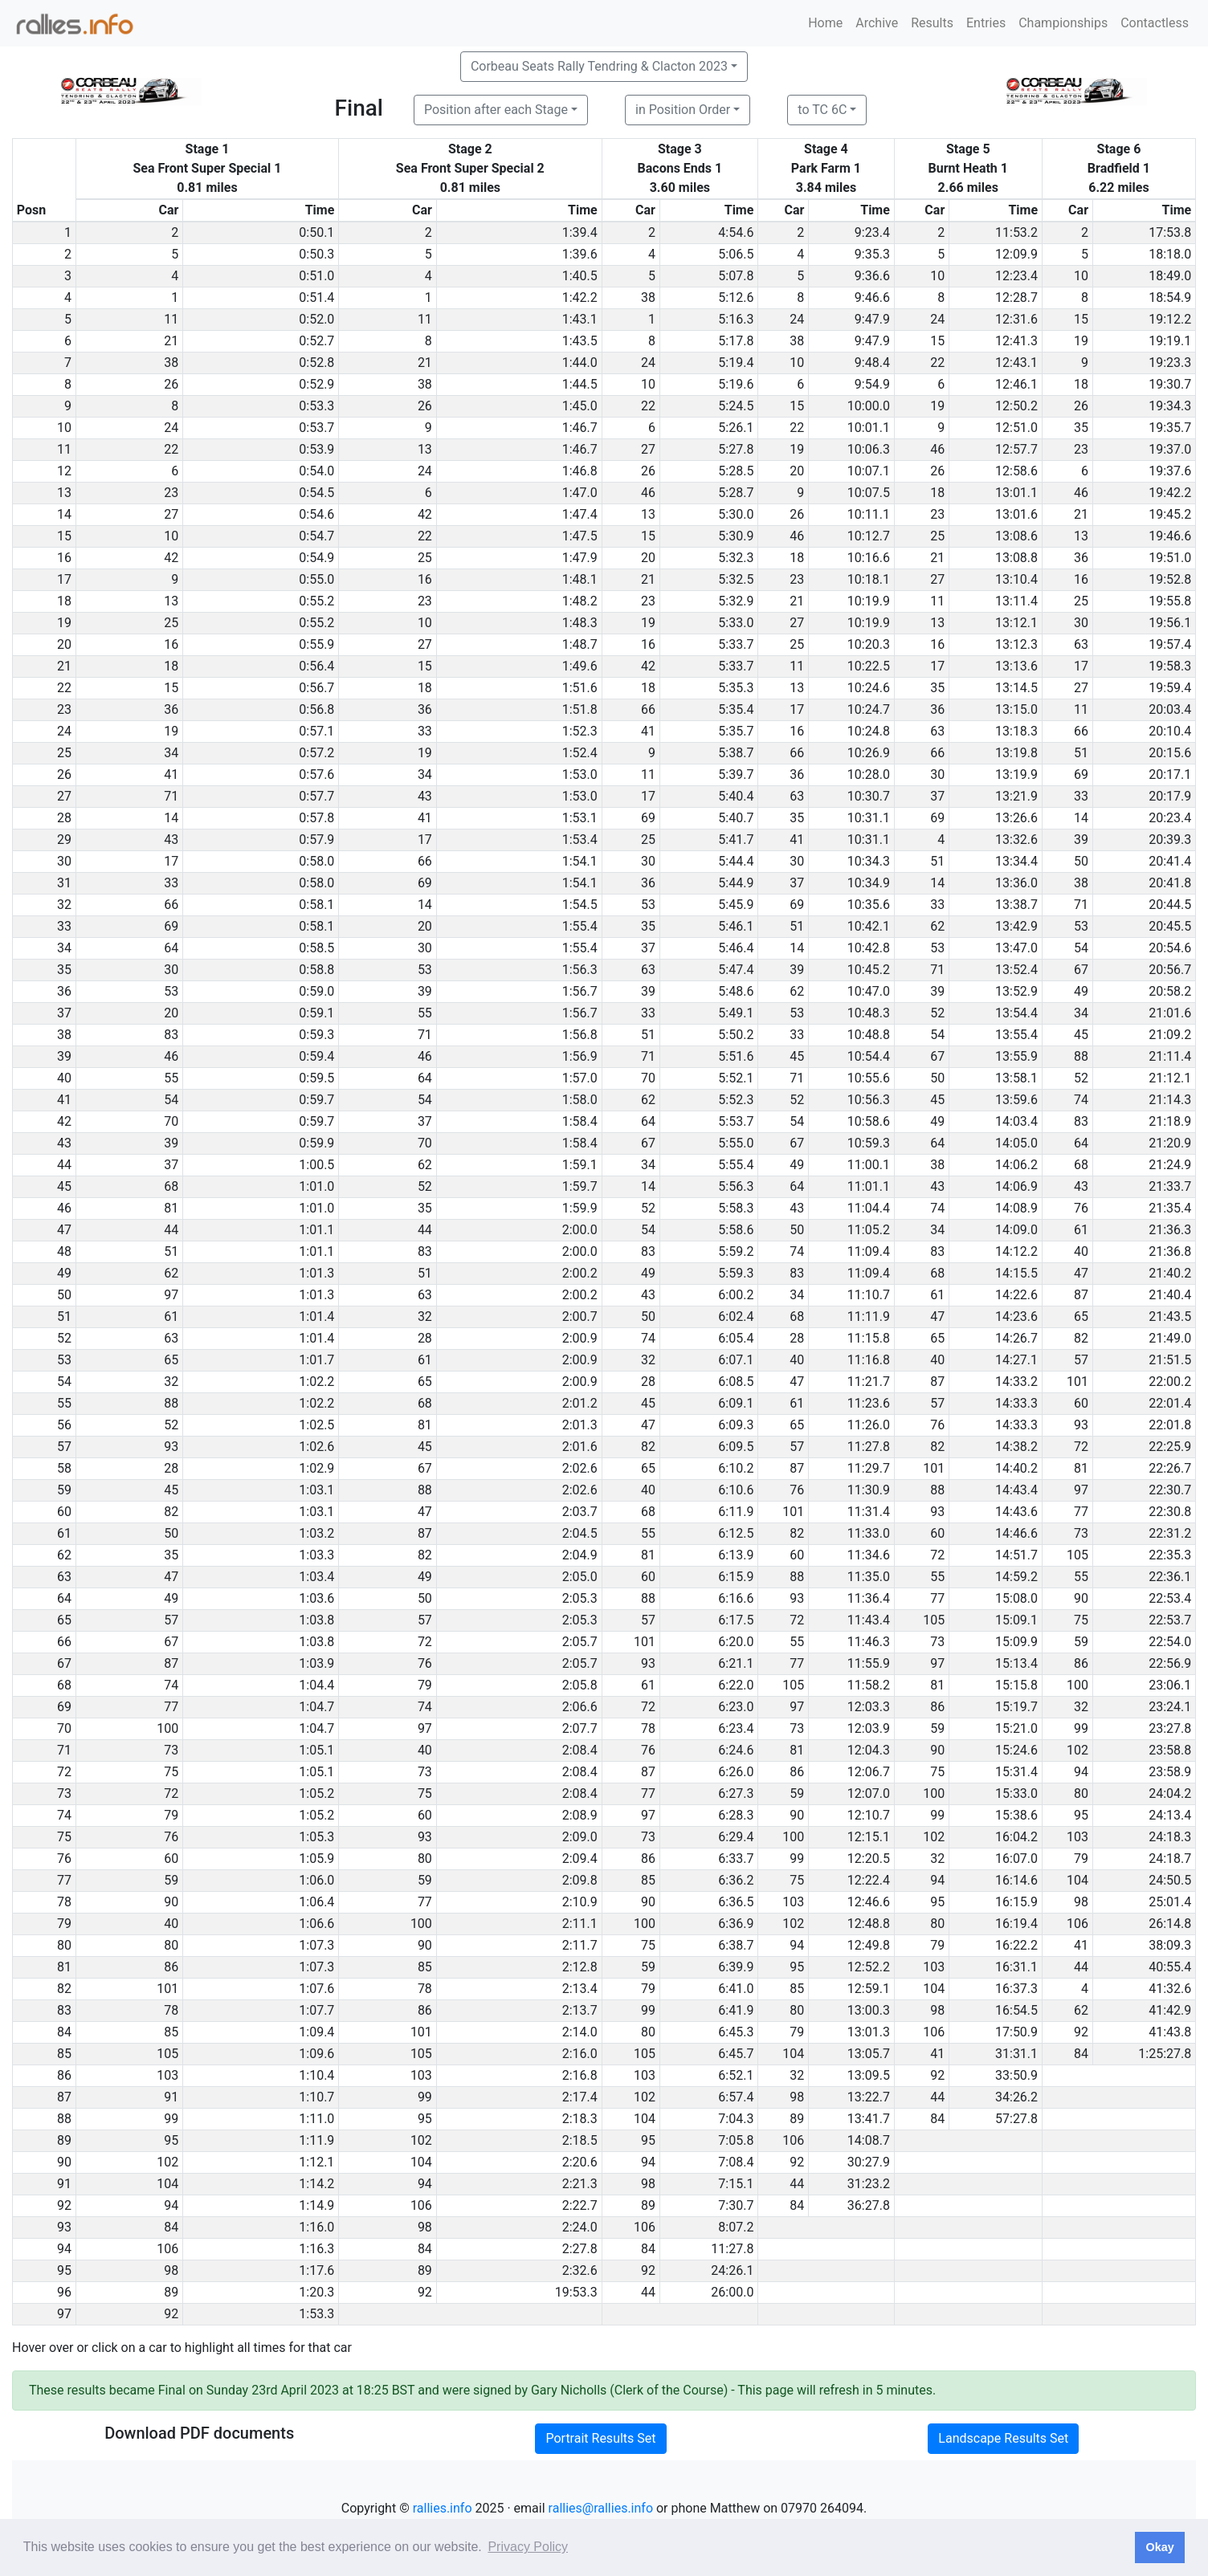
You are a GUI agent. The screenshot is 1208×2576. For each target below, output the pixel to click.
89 (797, 2118)
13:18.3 (1016, 731)
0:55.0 (316, 579)
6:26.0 (735, 1771)
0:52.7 (316, 340)
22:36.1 (1170, 1576)
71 (171, 796)
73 (1081, 1533)
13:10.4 (1016, 579)
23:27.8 (1170, 1728)
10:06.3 (868, 449)
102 (1077, 1750)
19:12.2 (1170, 319)
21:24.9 (1170, 1164)
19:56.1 (1170, 622)
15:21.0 (1016, 1728)
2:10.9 (580, 1902)
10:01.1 (868, 427)
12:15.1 (868, 1836)
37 (937, 796)
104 (1077, 1880)
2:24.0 (580, 2227)
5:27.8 (735, 449)
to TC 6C (822, 109)
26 (171, 384)
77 (1081, 1511)
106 (1077, 1923)
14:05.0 (1016, 1143)
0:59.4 (316, 1056)
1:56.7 (580, 991)
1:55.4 (580, 926)
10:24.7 (868, 709)
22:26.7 (1170, 1468)
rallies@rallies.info (601, 2508)
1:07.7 (316, 2010)
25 (937, 536)
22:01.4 (1170, 1403)
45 (1081, 1034)
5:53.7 (735, 1121)
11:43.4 (868, 1620)
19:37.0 (1170, 449)
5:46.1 (735, 926)
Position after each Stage (496, 109)
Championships (1063, 23)
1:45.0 (580, 406)
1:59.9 (580, 1208)
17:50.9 (1016, 2032)
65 (1081, 1316)
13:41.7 (868, 2118)
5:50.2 (735, 1034)
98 (1081, 1902)
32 (425, 1316)
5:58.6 (735, 1229)
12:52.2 (868, 1967)
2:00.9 (580, 1338)
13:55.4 (1016, 1034)
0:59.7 (316, 1099)
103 (1077, 1836)
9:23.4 (872, 232)
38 (648, 297)
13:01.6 (1016, 514)
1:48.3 (580, 622)
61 (1081, 1229)
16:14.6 (1016, 1880)
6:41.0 (735, 1988)
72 (1081, 1446)
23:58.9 (1170, 1771)
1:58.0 (580, 1099)
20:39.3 (1170, 839)
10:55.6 (868, 1078)
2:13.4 (580, 1988)
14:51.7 (1016, 1555)
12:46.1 (1016, 384)
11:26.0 (868, 1425)
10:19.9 (868, 601)
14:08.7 (868, 2140)
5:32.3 (735, 557)
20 (797, 471)
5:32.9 (735, 601)
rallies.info (442, 2508)
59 (1081, 1641)
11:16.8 (868, 1359)
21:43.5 (1170, 1316)
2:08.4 (580, 1750)
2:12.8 (580, 1967)
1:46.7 (580, 427)
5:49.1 (735, 1013)
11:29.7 (868, 1468)
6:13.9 (735, 1555)
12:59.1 (868, 1988)
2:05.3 (580, 1598)
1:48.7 (580, 644)
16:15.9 (1016, 1902)
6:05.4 (735, 1338)
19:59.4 (1170, 687)
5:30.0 (735, 514)
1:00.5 (316, 1164)
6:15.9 (735, 1576)
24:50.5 (1170, 1880)
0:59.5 (316, 1078)
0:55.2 (316, 601)
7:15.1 (735, 2183)
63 (1081, 644)
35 (1081, 427)
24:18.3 (1170, 1836)
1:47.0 (580, 492)
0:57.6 (316, 774)
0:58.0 (316, 861)
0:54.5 (316, 492)
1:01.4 (316, 1316)
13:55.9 (1016, 1056)
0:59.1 (316, 1013)
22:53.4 (1170, 1598)
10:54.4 (868, 1056)
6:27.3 (735, 1793)
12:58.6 (1016, 471)
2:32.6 (580, 2270)
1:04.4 (316, 1685)
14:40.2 (1016, 1468)
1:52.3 (580, 731)
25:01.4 (1170, 1902)
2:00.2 (580, 1273)
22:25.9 (1170, 1446)
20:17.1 (1170, 774)
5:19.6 (735, 384)
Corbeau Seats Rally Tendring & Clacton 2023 (599, 66)
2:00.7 (580, 1316)
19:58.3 (1170, 666)
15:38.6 (1016, 1815)
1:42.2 (580, 297)
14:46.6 (1016, 1533)
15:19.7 (1016, 1706)
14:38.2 (1016, 1446)
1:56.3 (580, 969)
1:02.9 (316, 1468)
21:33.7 (1170, 1186)
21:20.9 (1170, 1143)
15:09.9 (1016, 1641)
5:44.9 (735, 883)
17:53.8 (1170, 232)
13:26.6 (1016, 817)
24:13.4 (1170, 1815)
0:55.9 (316, 644)
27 (648, 449)
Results (932, 23)
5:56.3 (735, 1186)
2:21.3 (580, 2183)
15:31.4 (1016, 1771)
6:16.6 (735, 1598)
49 (1081, 991)
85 (648, 1880)
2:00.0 (580, 1229)
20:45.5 (1170, 926)
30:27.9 (868, 2162)
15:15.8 (1016, 1685)
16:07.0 (1016, 1858)
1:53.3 (316, 2313)
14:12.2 (1016, 1251)
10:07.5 (868, 492)
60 (1081, 1403)
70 (648, 1078)
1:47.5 (580, 536)
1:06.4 (316, 1902)
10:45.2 (868, 969)
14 (171, 817)
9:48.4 (872, 362)
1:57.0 (580, 1078)
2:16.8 (580, 2075)
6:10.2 (735, 1468)
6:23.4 (735, 1728)
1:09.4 (316, 2032)
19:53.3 (576, 2292)
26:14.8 (1170, 1923)
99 (1081, 1728)
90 (1081, 1598)
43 (425, 796)
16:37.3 (1016, 1988)
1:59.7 (580, 1186)
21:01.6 (1170, 1013)
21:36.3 (1170, 1229)
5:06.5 (735, 254)
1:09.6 (316, 2053)
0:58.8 (316, 969)
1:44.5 (580, 384)
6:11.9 (735, 1511)
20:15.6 (1170, 752)
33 (425, 731)
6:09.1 (735, 1403)
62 (937, 926)
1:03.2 (316, 1533)
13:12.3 (1016, 644)
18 (1081, 384)
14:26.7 (1016, 1338)
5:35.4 (735, 709)
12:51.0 (1016, 427)
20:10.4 (1170, 731)
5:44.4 (735, 861)
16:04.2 (1016, 1836)
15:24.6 (1016, 1750)
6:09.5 (735, 1446)
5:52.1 (735, 1078)
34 (171, 752)
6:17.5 (735, 1620)
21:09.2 (1170, 1034)
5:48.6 (735, 991)
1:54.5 (580, 904)
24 (797, 319)
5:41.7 (735, 839)
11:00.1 (868, 1164)
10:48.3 (868, 1013)
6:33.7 (735, 1858)
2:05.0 (580, 1576)
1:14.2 (316, 2183)
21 (171, 340)
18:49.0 (1170, 275)
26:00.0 (732, 2292)
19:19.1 (1170, 340)
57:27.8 (1016, 2118)
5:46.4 (735, 948)
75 (1081, 1620)
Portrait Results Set (600, 2438)
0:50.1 (316, 232)
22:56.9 (1170, 1663)
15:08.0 (1016, 1598)
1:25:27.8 (1164, 2053)
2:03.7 (580, 1511)
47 (1081, 1273)
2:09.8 (580, 1880)
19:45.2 (1170, 514)
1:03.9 (316, 1663)
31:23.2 (868, 2183)
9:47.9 (872, 319)
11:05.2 (868, 1229)
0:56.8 (316, 709)
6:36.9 (735, 1923)
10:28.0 (868, 774)
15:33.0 (1016, 1793)
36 (1081, 557)
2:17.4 (580, 2097)
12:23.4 (1016, 275)
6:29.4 (735, 1836)
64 (171, 948)
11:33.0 (868, 1533)
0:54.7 (316, 536)
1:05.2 (316, 1793)
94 (1081, 1771)
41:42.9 (1170, 2010)
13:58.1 (1016, 1078)
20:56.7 (1170, 969)
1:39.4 (580, 232)
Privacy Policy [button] (528, 2547)
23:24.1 (1170, 1706)
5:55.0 (735, 1143)
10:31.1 (868, 817)
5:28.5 (735, 471)
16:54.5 (1016, 2010)
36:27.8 (868, 2205)
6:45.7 (735, 2053)
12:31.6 (1016, 319)
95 (1081, 1815)
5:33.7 (735, 644)
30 (1081, 622)
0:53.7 (316, 427)
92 (1081, 2032)
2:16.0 (580, 2053)
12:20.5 (868, 1858)
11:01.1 (868, 1186)
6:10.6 (735, 1490)
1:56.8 (580, 1034)
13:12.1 (1016, 622)
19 (1081, 340)
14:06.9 (1016, 1186)
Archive (876, 23)
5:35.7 (735, 731)
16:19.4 (1016, 1923)
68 (1081, 1164)
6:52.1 (735, 2075)
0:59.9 (316, 1143)
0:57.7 (316, 796)
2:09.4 (580, 1858)
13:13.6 (1016, 666)
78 (648, 1728)
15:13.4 (1016, 1663)
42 (425, 514)
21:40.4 (1170, 1294)
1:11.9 (316, 2140)
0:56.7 (316, 687)
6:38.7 (735, 1945)
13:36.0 (1016, 883)
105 (1077, 1555)
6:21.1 (735, 1663)
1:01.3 (316, 1273)
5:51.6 (735, 1056)
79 (425, 1685)
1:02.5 (316, 1425)
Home (825, 23)
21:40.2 (1170, 1273)
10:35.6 (868, 904)
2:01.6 (580, 1446)
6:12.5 (735, 1533)
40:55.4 (1170, 1967)
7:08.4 (735, 2162)
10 (937, 275)
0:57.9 (316, 839)
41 (648, 731)
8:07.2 (735, 2227)
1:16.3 (316, 2248)
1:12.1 (316, 2162)
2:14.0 (580, 2032)
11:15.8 (868, 1338)
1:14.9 (316, 2205)
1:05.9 (316, 1858)
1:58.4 (580, 1121)
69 (1081, 774)
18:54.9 (1170, 297)
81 (171, 1208)
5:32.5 (735, 579)
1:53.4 (580, 839)
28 (425, 1338)
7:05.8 (735, 2140)
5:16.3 (735, 319)
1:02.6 (316, 1446)
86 (1081, 1663)
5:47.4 (735, 969)
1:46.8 (580, 471)
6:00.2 (735, 1294)
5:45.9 (735, 904)
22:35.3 (1170, 1555)
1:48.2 (580, 601)
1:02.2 (316, 1381)
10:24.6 (868, 687)
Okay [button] (1159, 2547)
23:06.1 (1170, 1685)
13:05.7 (868, 2053)
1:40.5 (580, 275)
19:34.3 (1170, 406)
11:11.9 (868, 1316)
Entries (986, 23)
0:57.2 (316, 752)
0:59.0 (316, 991)
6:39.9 (735, 1967)
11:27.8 (868, 1446)
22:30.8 (1170, 1511)
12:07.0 (868, 1793)
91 (171, 2097)
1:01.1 (316, 1229)
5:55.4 (735, 1164)
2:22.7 (580, 2205)
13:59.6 (1016, 1099)
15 (1081, 319)
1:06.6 (316, 1923)
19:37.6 (1170, 471)
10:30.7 (868, 796)
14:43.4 (1016, 1490)
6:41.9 (735, 2010)
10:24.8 (868, 731)
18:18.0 (1170, 254)
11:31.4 (868, 1511)
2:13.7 (580, 2010)
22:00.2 (1170, 1381)
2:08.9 (580, 1815)
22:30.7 (1170, 1490)
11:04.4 (868, 1208)
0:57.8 (316, 817)
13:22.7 (868, 2097)
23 (1081, 449)
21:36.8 (1170, 1251)
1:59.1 (580, 1164)
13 (425, 449)
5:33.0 (735, 622)
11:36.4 (868, 1598)
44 (171, 1229)
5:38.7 (735, 752)
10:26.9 (868, 752)
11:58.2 (868, 1685)
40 (1081, 1251)
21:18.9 (1170, 1121)
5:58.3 (735, 1208)
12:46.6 (868, 1902)
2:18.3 (580, 2118)
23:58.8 (1170, 1750)
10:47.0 (868, 991)
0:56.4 (316, 666)
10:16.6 (868, 557)
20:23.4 (1170, 817)
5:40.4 (735, 796)
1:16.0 (316, 2227)
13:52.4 (1016, 969)
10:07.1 (868, 471)
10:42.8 (868, 948)
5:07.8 (735, 275)
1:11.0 (316, 2118)
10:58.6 (868, 1121)
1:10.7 (316, 2097)
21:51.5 (1170, 1359)
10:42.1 (868, 926)
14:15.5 (1016, 1273)
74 (1081, 1099)
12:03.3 (868, 1706)
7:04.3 (735, 2118)
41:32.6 (1170, 1988)
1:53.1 (580, 817)
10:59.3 (868, 1143)
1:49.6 (580, 666)
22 (937, 362)
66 (648, 709)
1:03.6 (316, 1598)
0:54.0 (316, 471)
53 (648, 904)
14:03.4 (1016, 1121)
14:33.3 (1016, 1403)
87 (1081, 1294)
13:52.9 (1016, 991)
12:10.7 (868, 1815)
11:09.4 (868, 1251)
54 (1081, 948)
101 (1077, 1381)
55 (425, 1013)
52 (937, 1013)
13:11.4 (1016, 601)
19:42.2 (1170, 492)
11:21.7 (868, 1381)
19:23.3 (1170, 362)
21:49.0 (1170, 1338)
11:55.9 (868, 1663)
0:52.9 (316, 384)
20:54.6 (1170, 948)
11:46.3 (868, 1641)
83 (171, 1034)
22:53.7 (1170, 1620)
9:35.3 (872, 254)
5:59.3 (735, 1273)
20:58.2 (1170, 991)
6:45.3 (735, 2032)
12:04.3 (868, 1750)
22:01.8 (1170, 1425)
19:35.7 (1170, 427)
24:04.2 (1170, 1793)
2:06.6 (580, 1706)
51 (1081, 752)
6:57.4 (735, 2097)
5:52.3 (735, 1099)
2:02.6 (580, 1468)
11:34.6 (868, 1555)
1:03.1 (316, 1490)
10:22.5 (868, 666)
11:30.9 (868, 1490)
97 (171, 1294)
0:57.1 (316, 731)
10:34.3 (868, 861)
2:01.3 (580, 1425)
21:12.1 (1170, 1078)
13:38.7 (1016, 904)
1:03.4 (316, 1576)
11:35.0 (868, 1576)
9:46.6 (872, 297)
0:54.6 (316, 514)
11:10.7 (868, 1294)
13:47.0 (1016, 948)
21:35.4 (1170, 1208)
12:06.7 (868, 1771)
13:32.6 (1016, 839)
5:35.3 (735, 687)
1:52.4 (580, 752)
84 (1081, 2053)
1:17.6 (316, 2270)
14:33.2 (1016, 1381)
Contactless (1154, 23)
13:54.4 (1016, 1013)
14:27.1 (1016, 1359)
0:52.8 (316, 362)
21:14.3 (1170, 1099)
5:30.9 (735, 536)
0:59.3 (316, 1034)
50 (1081, 861)
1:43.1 (580, 319)
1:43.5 (580, 340)
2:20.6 (580, 2162)
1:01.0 (316, 1186)
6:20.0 (735, 1641)
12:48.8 (868, 1923)
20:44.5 (1170, 904)
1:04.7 (316, 1706)
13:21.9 (1016, 796)
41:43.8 (1170, 2032)
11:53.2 (1016, 232)
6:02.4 (735, 1316)
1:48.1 (580, 579)
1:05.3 (316, 1836)
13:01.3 (868, 2032)
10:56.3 (868, 1099)
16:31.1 (1016, 1967)
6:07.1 (735, 1359)
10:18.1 (868, 579)
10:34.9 (868, 883)
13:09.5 (868, 2075)
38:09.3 (1170, 1945)
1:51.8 (580, 709)
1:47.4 (580, 514)
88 (1081, 1056)
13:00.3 (868, 2010)
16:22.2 (1016, 1945)
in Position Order (682, 109)
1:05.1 (316, 1750)
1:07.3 (316, 1945)
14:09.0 (1016, 1229)
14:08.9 (1016, 1208)
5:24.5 (735, 406)
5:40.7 (735, 817)
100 (1077, 1685)
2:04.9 (580, 1555)
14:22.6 (1016, 1294)
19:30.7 (1170, 384)
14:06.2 (1016, 1164)
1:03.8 (316, 1620)
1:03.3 (316, 1555)
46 (937, 449)
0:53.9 (316, 449)
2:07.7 (580, 1728)
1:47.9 (580, 557)
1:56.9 (580, 1056)
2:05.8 (580, 1685)
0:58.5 (316, 948)
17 (937, 666)
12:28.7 (1016, 297)
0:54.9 (316, 557)
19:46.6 (1170, 536)
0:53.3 (316, 406)
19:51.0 (1170, 557)
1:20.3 (316, 2292)
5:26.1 (735, 427)
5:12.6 (735, 297)
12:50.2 (1016, 406)
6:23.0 (735, 1706)
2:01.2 (580, 1403)
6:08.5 (735, 1381)
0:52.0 (316, 319)
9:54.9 (872, 384)
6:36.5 (735, 1902)
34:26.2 (1016, 2097)
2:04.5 (580, 1533)
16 (425, 579)
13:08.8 (1016, 557)
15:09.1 (1016, 1620)
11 (171, 319)
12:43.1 (1016, 362)
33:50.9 (1016, 2075)
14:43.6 (1016, 1511)
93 (1081, 1425)
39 (1081, 839)
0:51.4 (316, 297)
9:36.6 (872, 275)
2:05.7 (580, 1641)
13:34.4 (1016, 861)
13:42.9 (1016, 926)
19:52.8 (1170, 579)
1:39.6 (580, 254)
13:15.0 (1016, 709)
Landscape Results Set (1003, 2438)
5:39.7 (735, 774)
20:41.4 (1170, 861)
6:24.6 (735, 1750)
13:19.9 (1016, 774)
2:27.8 (580, 2248)
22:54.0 (1170, 1641)
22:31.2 (1170, 1533)
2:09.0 (580, 1836)
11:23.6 (868, 1403)
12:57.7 (1016, 449)
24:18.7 (1170, 1858)
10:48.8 (868, 1034)
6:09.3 (735, 1425)
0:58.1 (316, 904)
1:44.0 (580, 362)
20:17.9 (1170, 796)
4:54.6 (735, 232)
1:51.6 (580, 687)
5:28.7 (735, 492)
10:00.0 (868, 406)
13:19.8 (1016, 752)
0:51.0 (316, 275)
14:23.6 (1016, 1316)
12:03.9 (868, 1728)
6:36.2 (735, 1880)
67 (1081, 969)
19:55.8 (1170, 601)
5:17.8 (735, 340)
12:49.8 (868, 1945)
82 (1081, 1338)
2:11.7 (580, 1945)
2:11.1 (580, 1923)
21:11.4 (1170, 1056)
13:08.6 (1016, 536)
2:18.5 (580, 2140)
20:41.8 (1170, 883)
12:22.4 (868, 1880)
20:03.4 (1170, 709)
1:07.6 (316, 1988)
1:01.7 (316, 1359)
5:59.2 (735, 1251)
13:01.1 (1016, 492)
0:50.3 (316, 254)
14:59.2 (1016, 1576)
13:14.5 (1016, 687)
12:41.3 (1016, 340)
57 (1081, 1359)
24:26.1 (732, 2270)
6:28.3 (735, 1815)
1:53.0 (580, 774)
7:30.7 (735, 2205)
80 (1081, 1793)
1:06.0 (316, 1880)
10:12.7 (868, 536)
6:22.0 (735, 1685)
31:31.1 (1016, 2053)
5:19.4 (735, 362)
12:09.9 (1016, 254)
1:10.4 (316, 2075)
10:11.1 (868, 514)
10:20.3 (868, 644)
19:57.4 (1170, 644)
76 (1081, 1208)
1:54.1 (580, 861)
